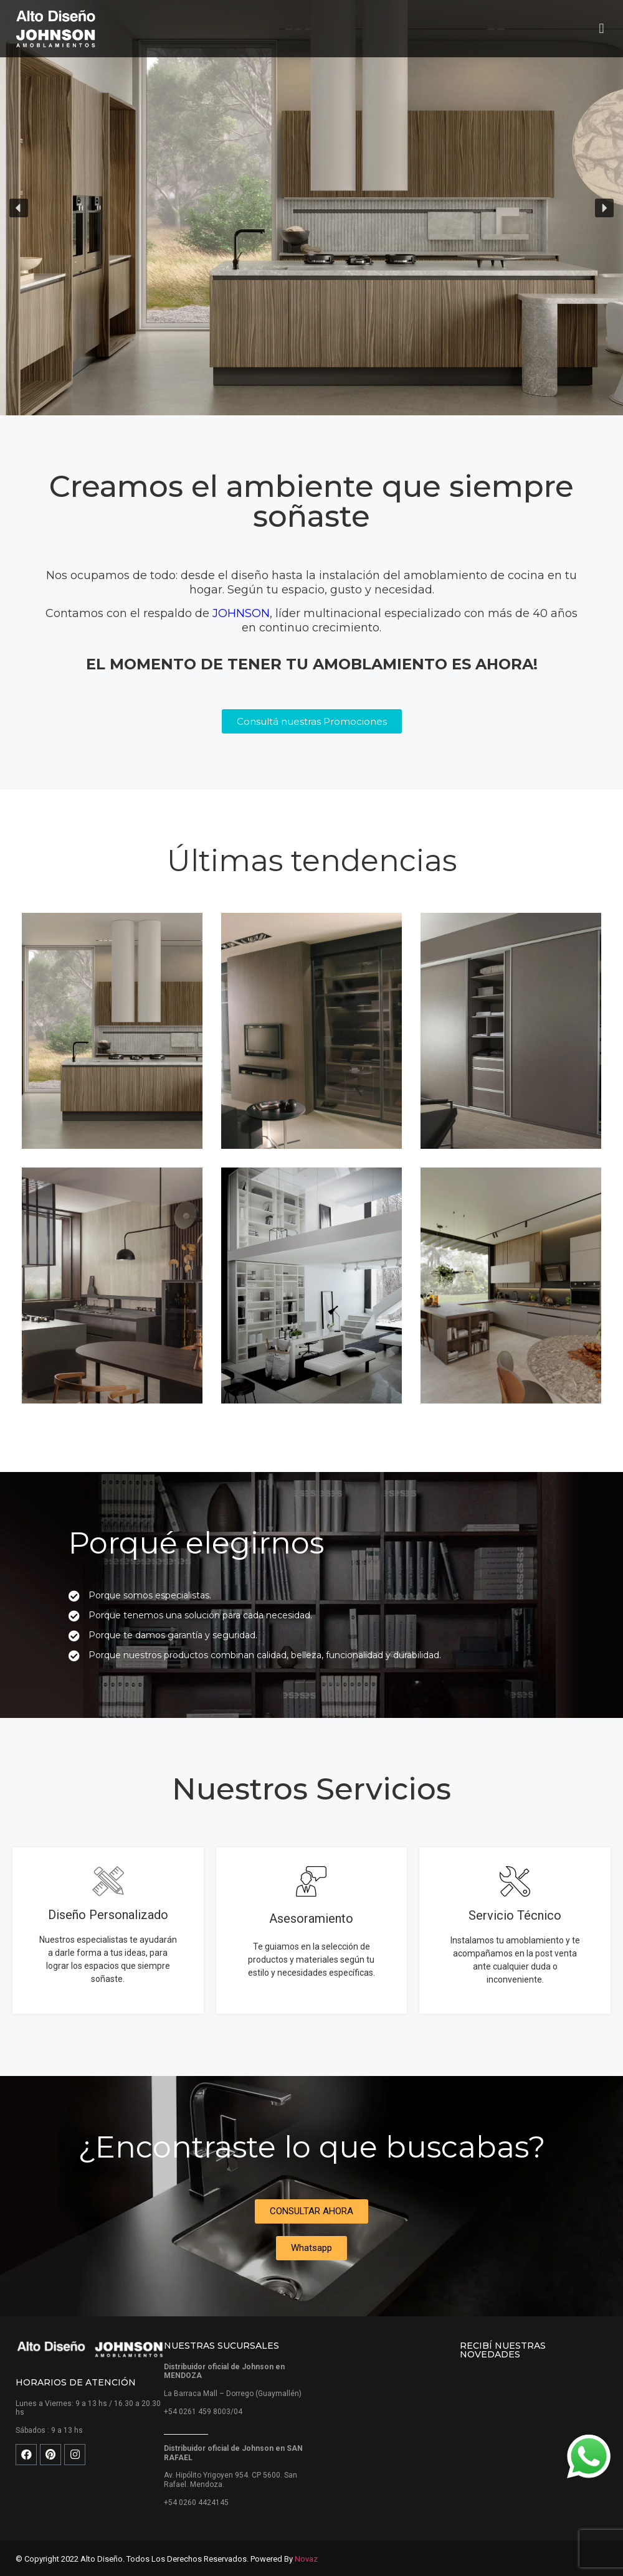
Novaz (306, 2559)
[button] (601, 29)
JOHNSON (241, 613)
